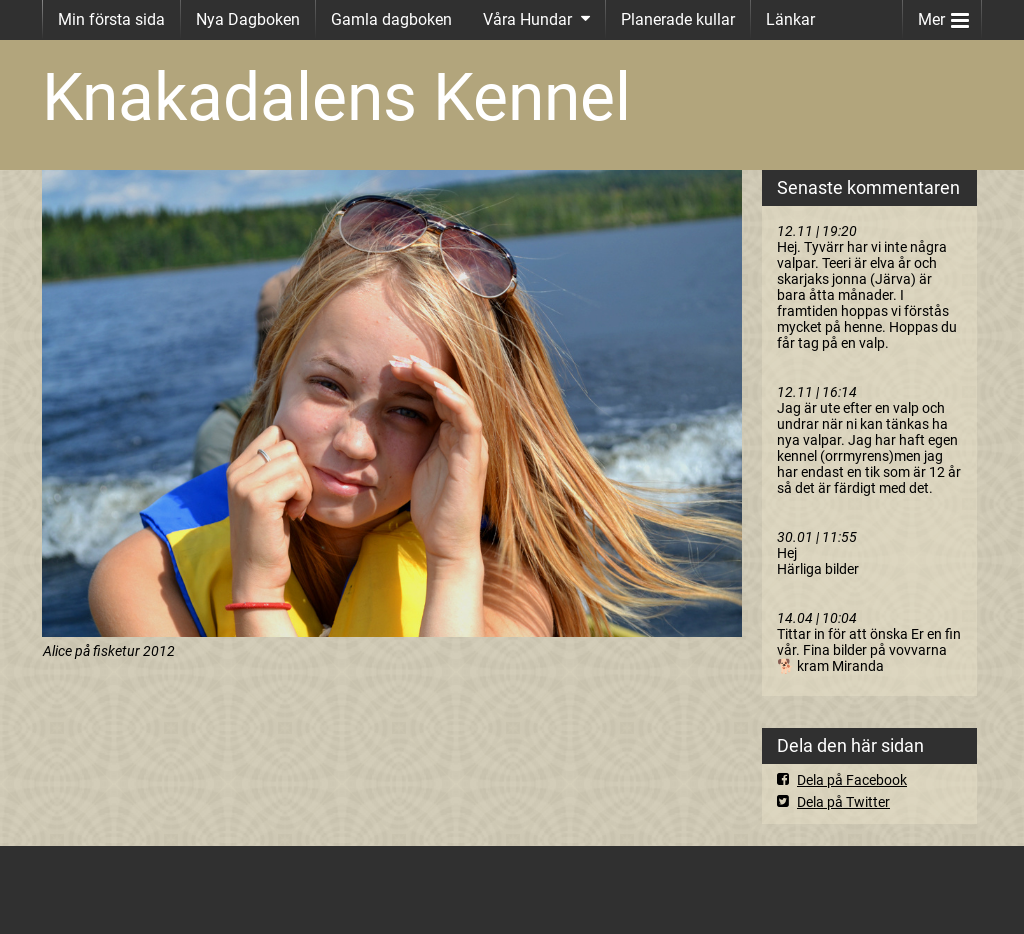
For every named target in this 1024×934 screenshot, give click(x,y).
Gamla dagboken (391, 19)
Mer (943, 15)
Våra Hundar (527, 19)
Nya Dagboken (248, 19)
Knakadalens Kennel (336, 97)
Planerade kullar (678, 19)
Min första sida (111, 19)
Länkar (790, 19)
